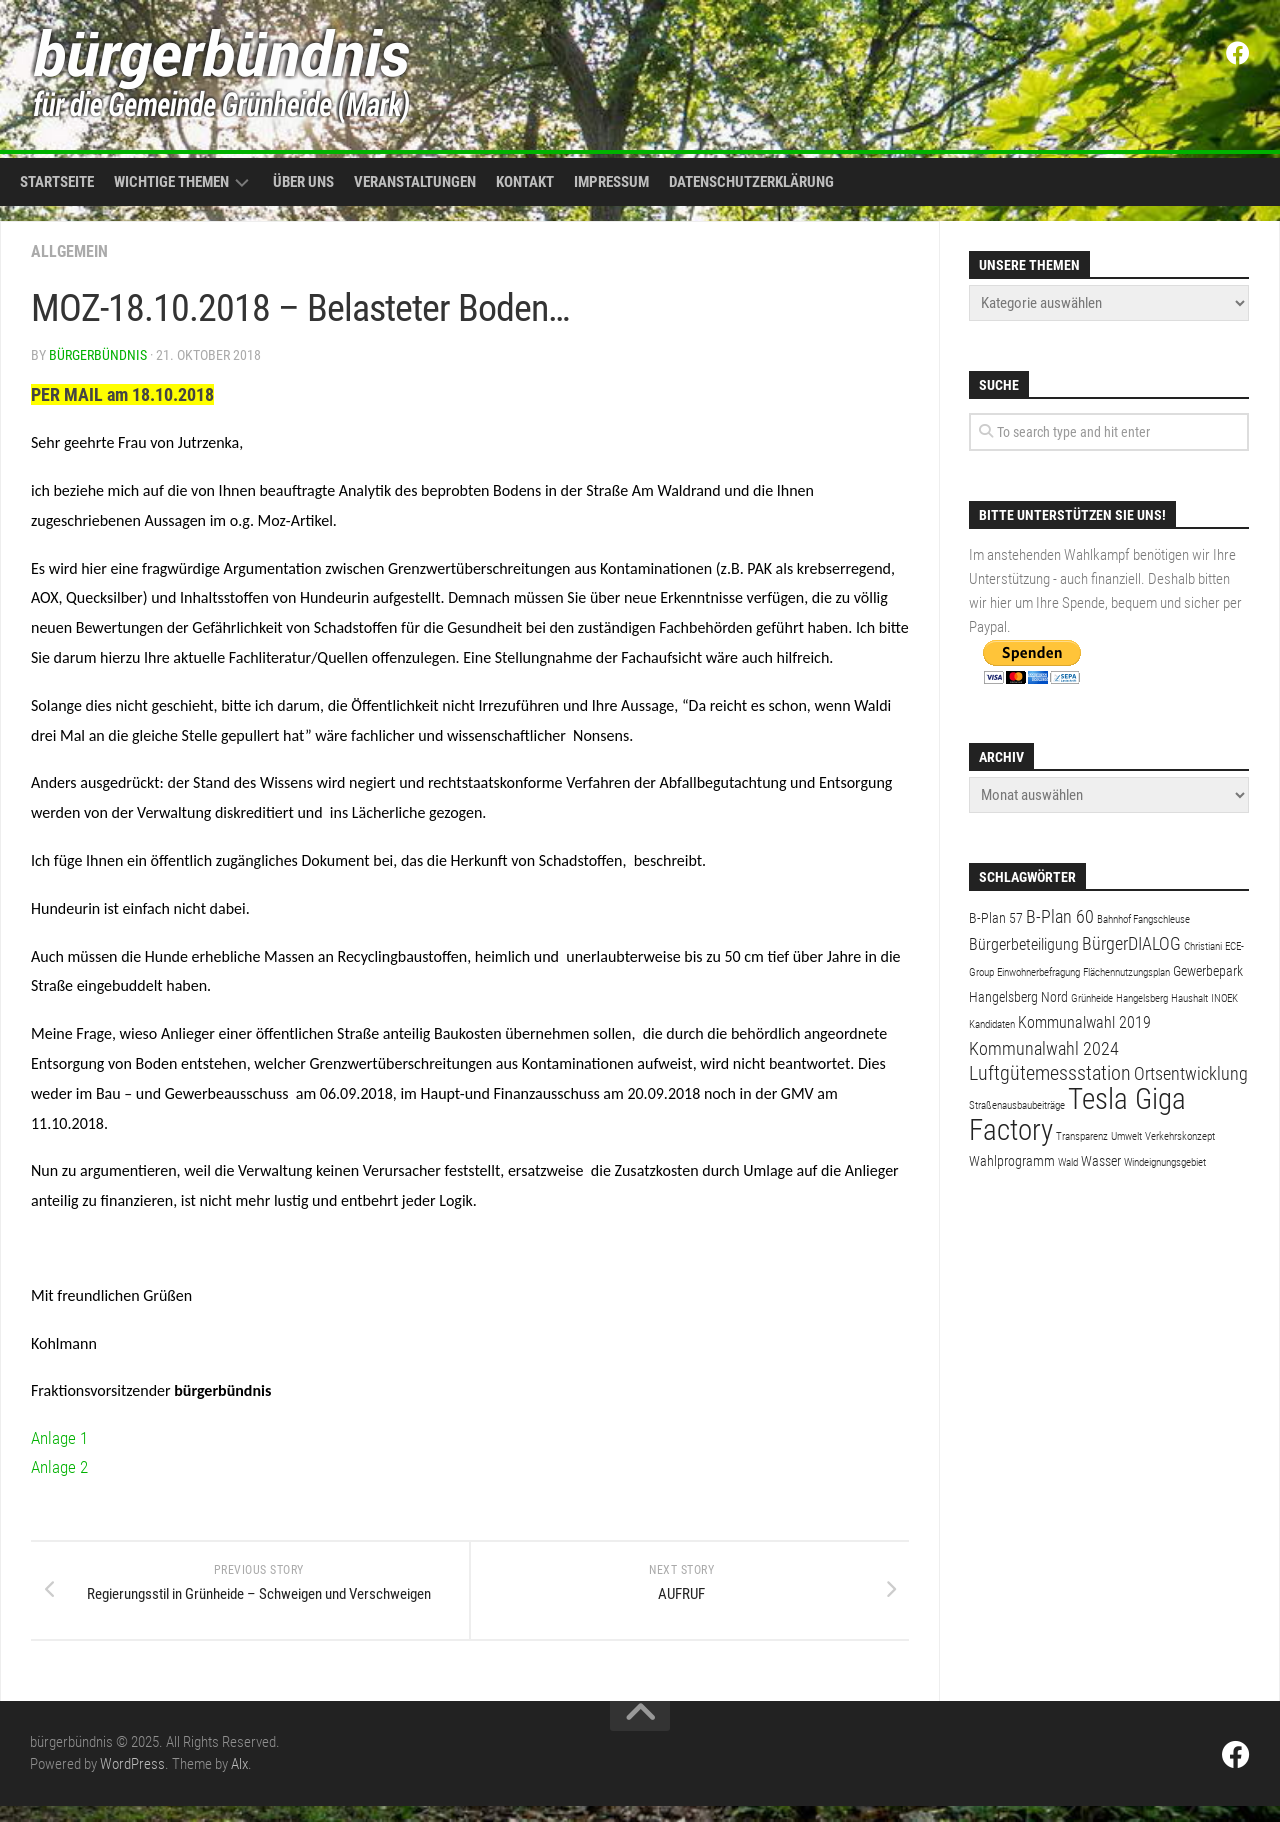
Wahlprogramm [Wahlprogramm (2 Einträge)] (1012, 1161)
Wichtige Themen (171, 182)
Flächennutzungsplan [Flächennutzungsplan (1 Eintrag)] (1126, 972)
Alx (239, 1780)
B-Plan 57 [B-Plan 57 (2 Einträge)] (996, 918)
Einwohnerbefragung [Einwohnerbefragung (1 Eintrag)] (1038, 972)
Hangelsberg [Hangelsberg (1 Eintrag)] (1142, 998)
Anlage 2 (61, 1466)
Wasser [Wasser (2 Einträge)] (1101, 1161)
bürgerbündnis (98, 355)
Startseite (57, 182)
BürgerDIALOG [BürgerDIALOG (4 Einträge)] (1131, 943)
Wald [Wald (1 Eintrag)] (1068, 1162)
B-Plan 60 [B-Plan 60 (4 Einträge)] (1060, 916)
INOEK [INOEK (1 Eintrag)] (1224, 998)
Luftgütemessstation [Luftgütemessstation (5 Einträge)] (1050, 1073)
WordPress (132, 1780)
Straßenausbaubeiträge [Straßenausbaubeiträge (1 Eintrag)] (1017, 1105)
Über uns (303, 182)
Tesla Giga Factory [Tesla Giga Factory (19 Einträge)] (1077, 1114)
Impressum (611, 182)
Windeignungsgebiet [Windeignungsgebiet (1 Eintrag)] (1165, 1162)
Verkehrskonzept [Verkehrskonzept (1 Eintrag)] (1180, 1136)
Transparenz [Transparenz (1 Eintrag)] (1082, 1136)
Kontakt (525, 182)
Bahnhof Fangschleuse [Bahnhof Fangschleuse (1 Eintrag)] (1143, 919)
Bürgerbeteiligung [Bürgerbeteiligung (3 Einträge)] (1024, 944)
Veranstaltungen (415, 182)
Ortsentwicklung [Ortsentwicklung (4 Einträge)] (1191, 1073)
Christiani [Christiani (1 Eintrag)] (1203, 946)
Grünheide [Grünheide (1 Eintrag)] (1092, 998)
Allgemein (69, 251)
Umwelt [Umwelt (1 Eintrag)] (1126, 1136)
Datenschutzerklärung (751, 182)
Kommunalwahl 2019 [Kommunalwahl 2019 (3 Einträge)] (1084, 1022)
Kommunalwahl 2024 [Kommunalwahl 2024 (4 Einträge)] (1044, 1048)
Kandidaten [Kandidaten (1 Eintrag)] (992, 1024)
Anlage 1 (61, 1437)
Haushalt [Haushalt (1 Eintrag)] (1189, 998)
